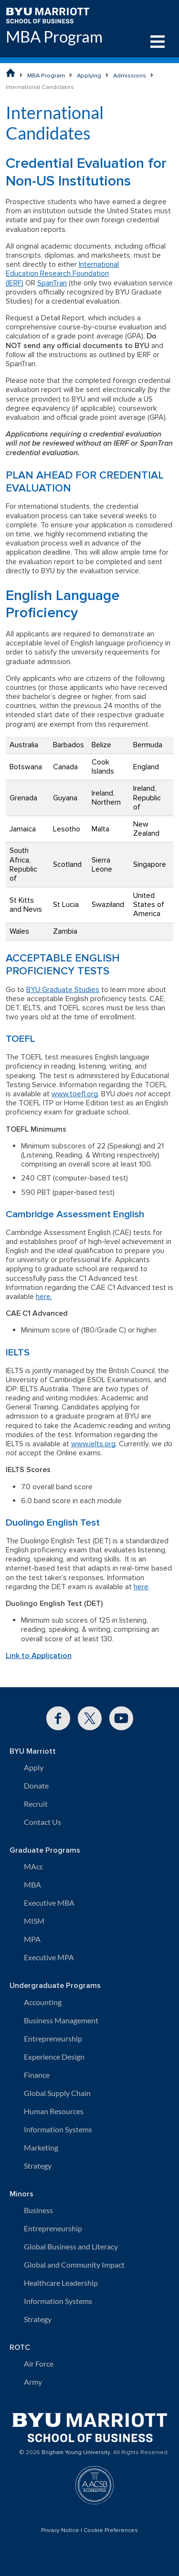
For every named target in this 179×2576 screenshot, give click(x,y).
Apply (33, 1767)
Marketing (41, 2147)
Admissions (129, 75)
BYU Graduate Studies (62, 989)
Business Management (61, 2020)
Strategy (38, 2165)
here (141, 1587)
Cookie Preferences (111, 2530)
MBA (32, 1884)
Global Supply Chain (57, 2092)
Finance (37, 2074)
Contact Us (42, 1821)
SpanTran (52, 283)
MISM (34, 1920)
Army (33, 2381)
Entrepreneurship (53, 2038)
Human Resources (54, 2111)
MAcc (33, 1866)
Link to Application (39, 1655)
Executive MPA (49, 1957)
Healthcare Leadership (61, 2282)
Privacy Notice (60, 2530)
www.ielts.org (93, 1444)
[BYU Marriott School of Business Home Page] (10, 72)
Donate (36, 1785)
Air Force (38, 2363)
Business (38, 2210)
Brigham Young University (76, 2452)
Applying (89, 75)
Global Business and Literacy (71, 2246)
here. (44, 1296)
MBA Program (54, 37)
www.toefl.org (75, 1094)
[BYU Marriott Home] (47, 14)
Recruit (36, 1803)
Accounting (43, 2002)
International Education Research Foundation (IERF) (62, 273)
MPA (32, 1938)
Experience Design (54, 2056)
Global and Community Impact (74, 2264)
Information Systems (58, 2129)
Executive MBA (49, 1902)
